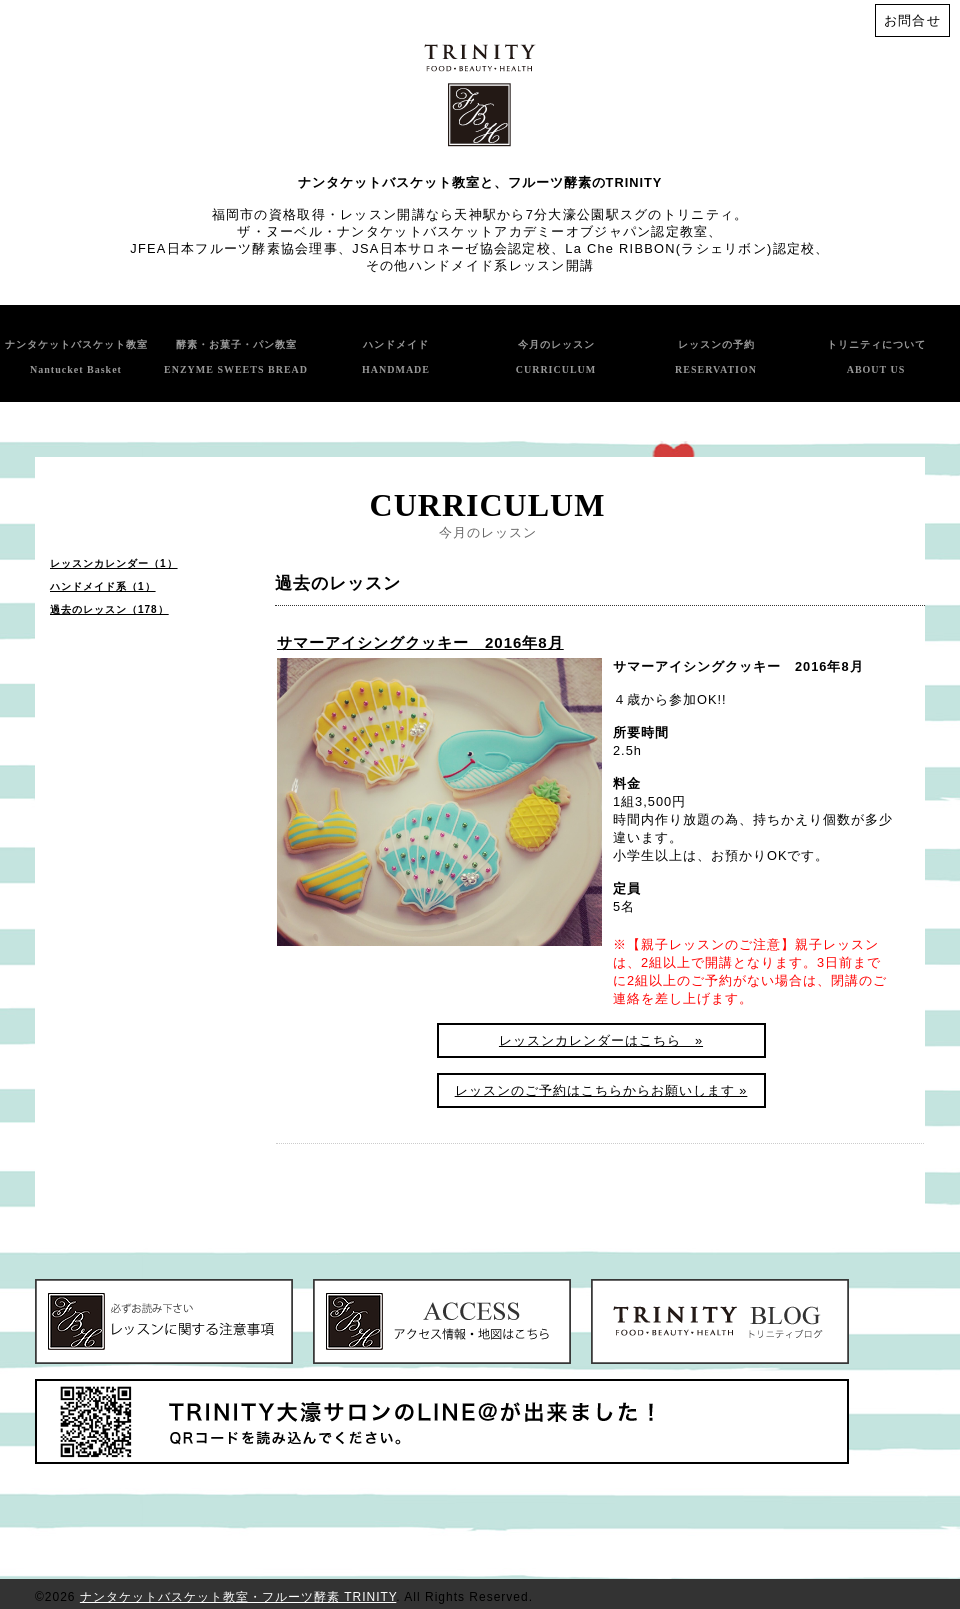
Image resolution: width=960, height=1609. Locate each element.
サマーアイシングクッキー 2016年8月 (420, 642)
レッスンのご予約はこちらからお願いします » (601, 1090)
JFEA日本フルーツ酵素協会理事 (234, 248)
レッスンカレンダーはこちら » (601, 1040)
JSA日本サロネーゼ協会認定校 (451, 248)
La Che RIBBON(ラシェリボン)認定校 (690, 248)
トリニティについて (876, 357)
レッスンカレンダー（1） (114, 563)
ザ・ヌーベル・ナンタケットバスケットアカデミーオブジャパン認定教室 (472, 231)
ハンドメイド (396, 357)
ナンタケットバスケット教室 (76, 357)
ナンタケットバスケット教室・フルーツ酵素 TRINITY (238, 1597)
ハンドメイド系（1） (103, 586)
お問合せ (912, 20)
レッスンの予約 (716, 357)
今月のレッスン (556, 357)
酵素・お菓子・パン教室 (236, 357)
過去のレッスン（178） (109, 609)
